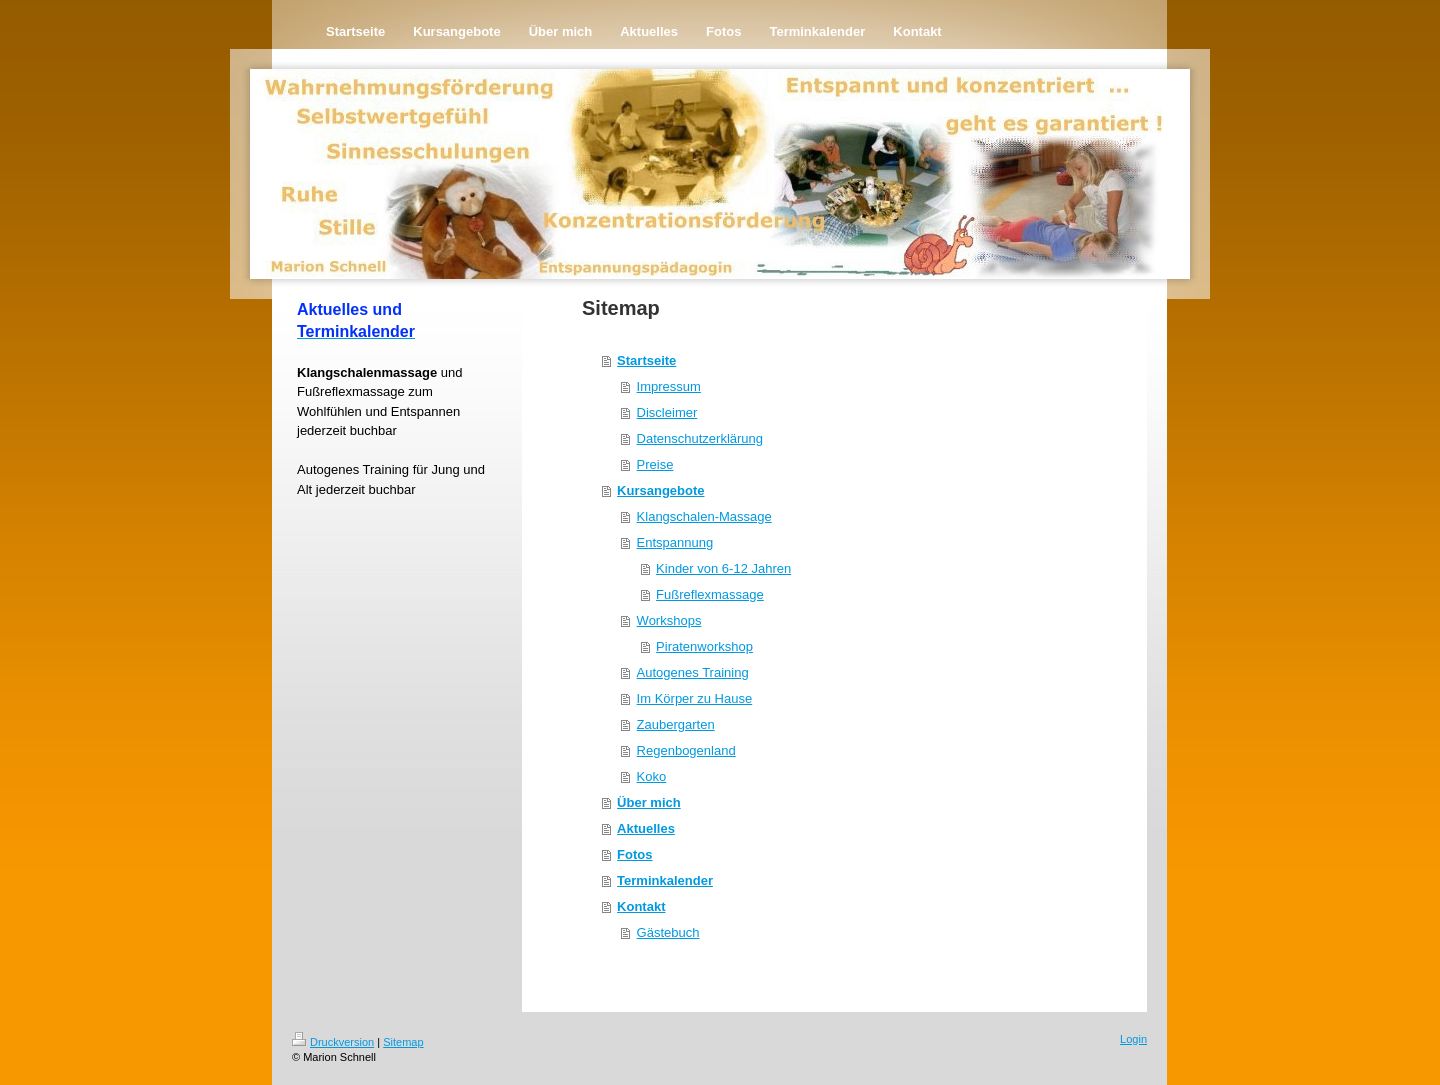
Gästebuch (668, 932)
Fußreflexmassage (710, 594)
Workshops (669, 620)
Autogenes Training (693, 672)
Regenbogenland (686, 750)
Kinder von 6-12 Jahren (723, 568)
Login (1133, 1039)
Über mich (649, 802)
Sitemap (403, 1042)
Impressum (669, 386)
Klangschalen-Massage (704, 516)
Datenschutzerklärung (700, 438)
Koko (652, 776)
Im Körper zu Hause (695, 698)
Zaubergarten (676, 724)
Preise (655, 464)
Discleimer (667, 412)
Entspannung (675, 542)
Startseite (646, 360)
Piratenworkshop (704, 646)
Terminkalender (665, 880)
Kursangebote (660, 490)
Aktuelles (646, 828)
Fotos (634, 854)
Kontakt (641, 906)
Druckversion (333, 1042)
